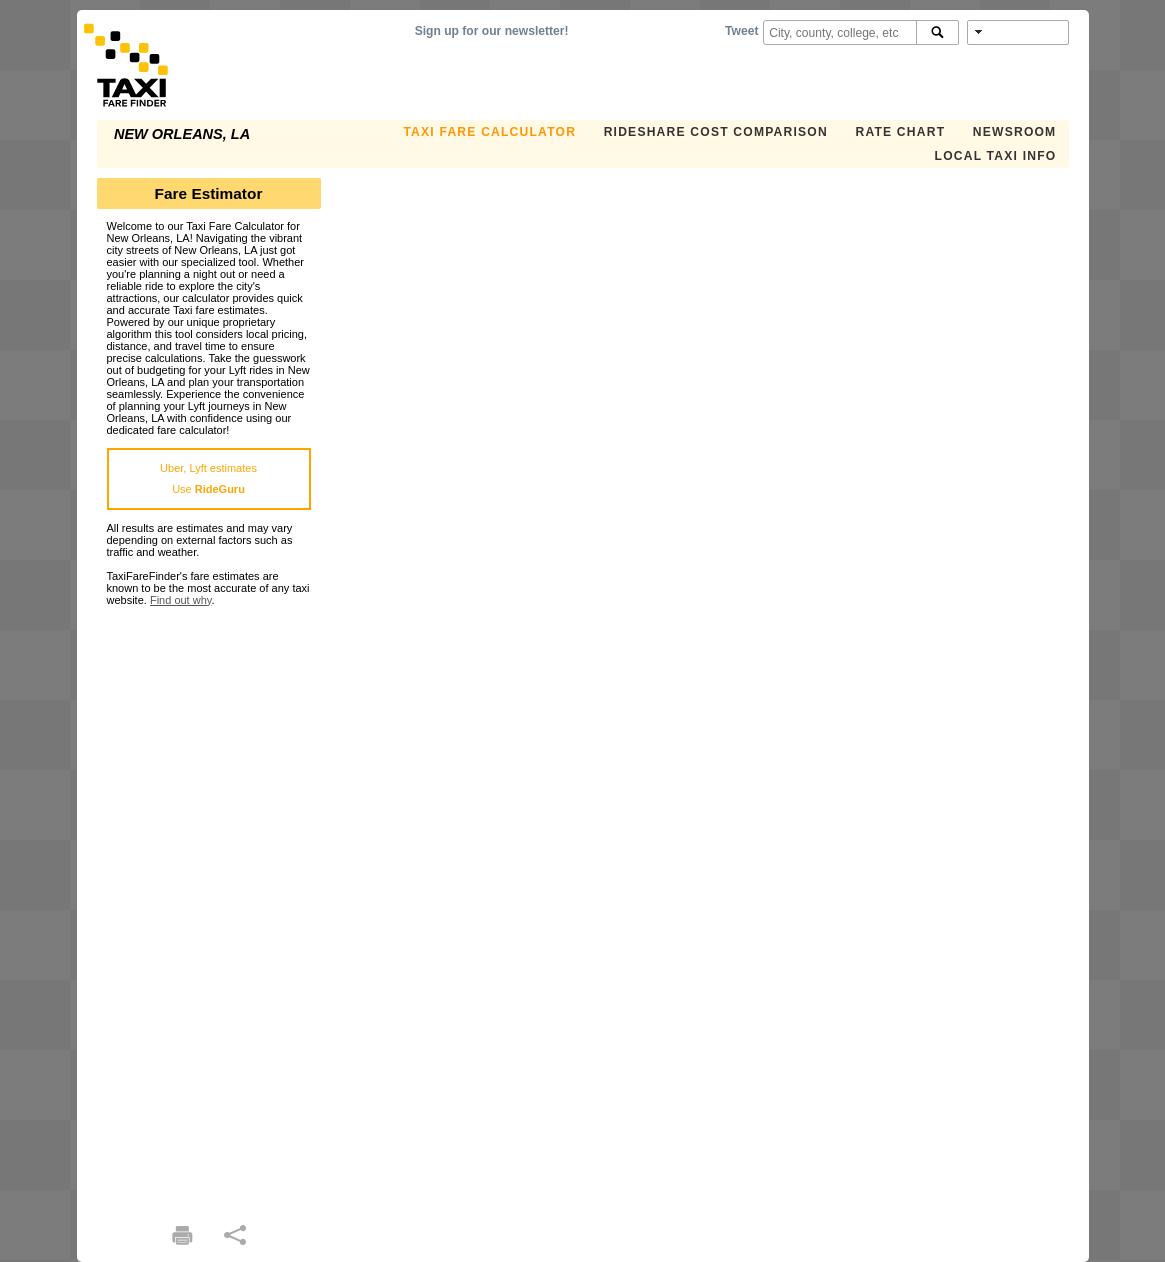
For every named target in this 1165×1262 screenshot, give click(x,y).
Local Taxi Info (996, 156)
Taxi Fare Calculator (489, 132)
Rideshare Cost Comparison (716, 132)
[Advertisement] (209, 906)
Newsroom (1015, 132)
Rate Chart (900, 132)
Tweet (741, 31)
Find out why (181, 600)
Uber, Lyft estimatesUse (208, 478)
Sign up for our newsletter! (492, 31)
